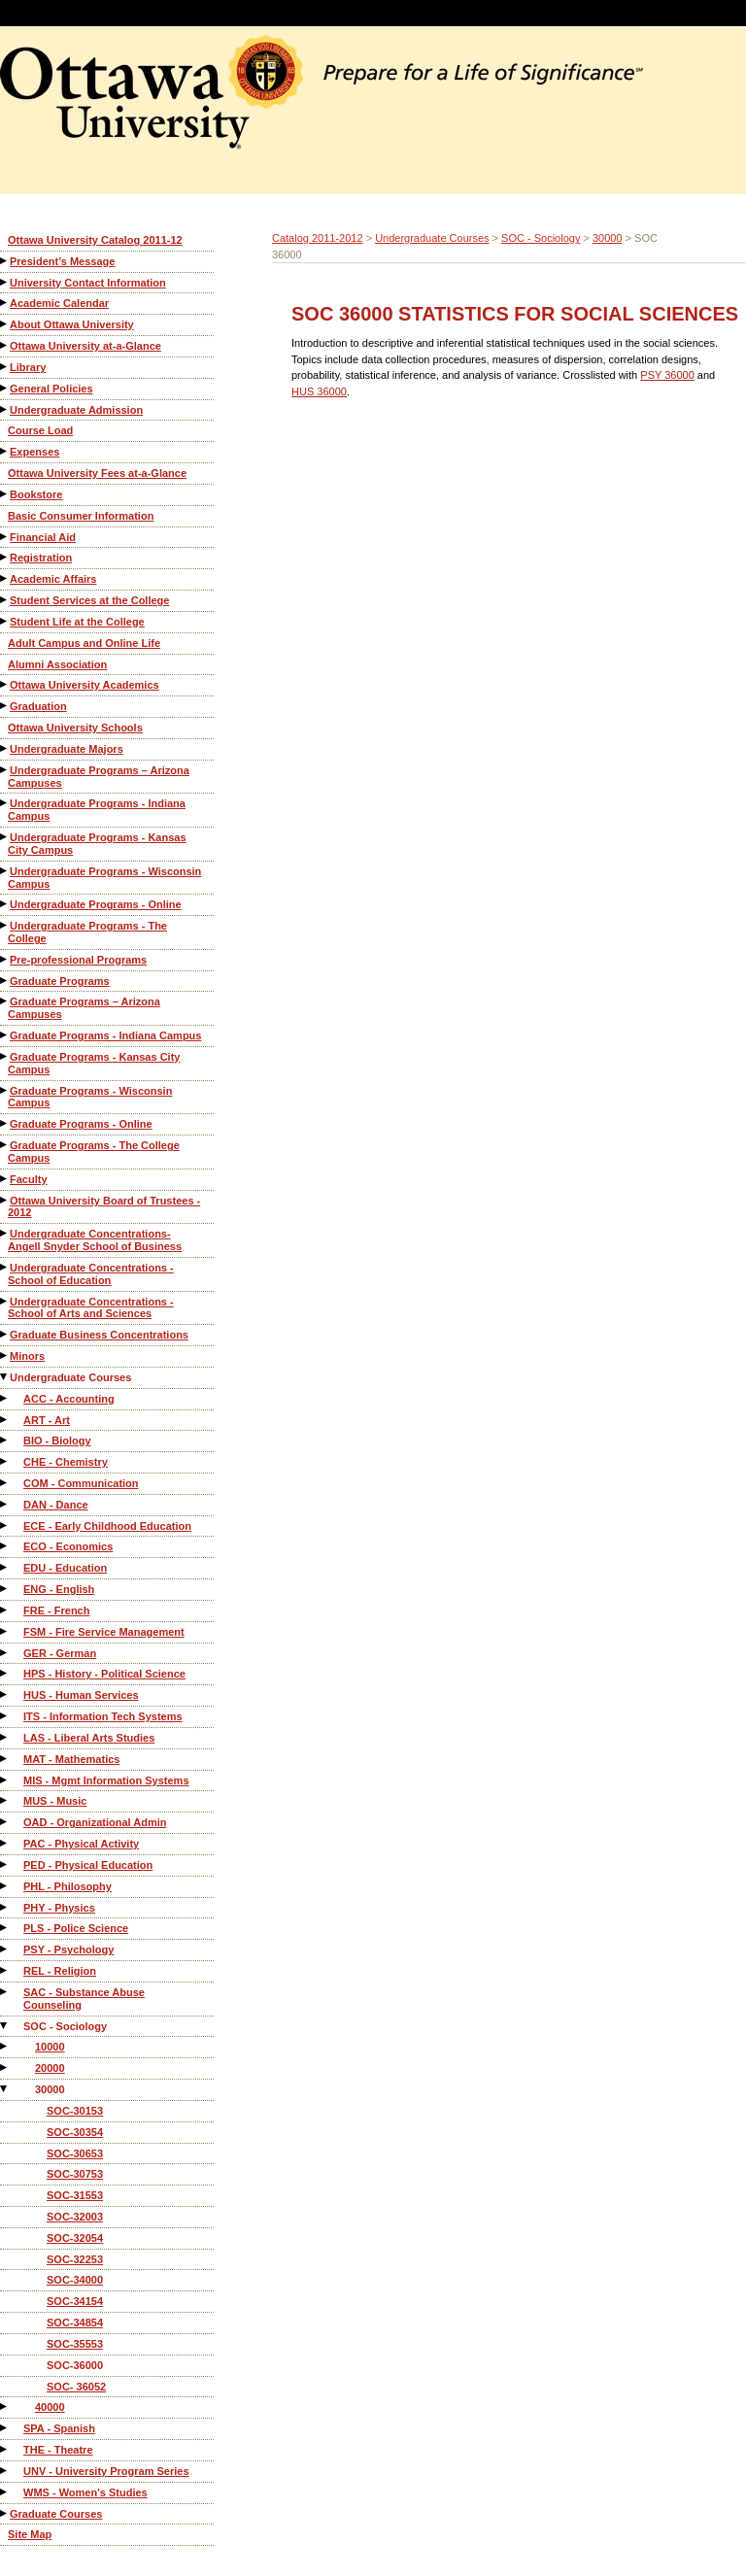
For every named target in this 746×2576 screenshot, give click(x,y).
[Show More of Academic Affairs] (5, 578)
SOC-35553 (75, 2344)
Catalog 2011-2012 (317, 238)
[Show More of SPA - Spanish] (5, 2427)
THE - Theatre (58, 2450)
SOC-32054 (75, 2238)
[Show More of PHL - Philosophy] (5, 1885)
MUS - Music (54, 1801)
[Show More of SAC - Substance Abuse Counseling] (5, 1991)
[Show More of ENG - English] (5, 1588)
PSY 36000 (667, 375)
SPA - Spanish (59, 2428)
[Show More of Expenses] (5, 451)
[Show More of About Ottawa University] (5, 324)
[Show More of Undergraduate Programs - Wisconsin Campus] (5, 870)
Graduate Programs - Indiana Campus (105, 1035)
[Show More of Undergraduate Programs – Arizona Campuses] (5, 769)
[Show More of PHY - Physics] (5, 1907)
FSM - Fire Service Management (104, 1632)
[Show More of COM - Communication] (5, 1482)
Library (28, 367)
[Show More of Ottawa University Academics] (5, 684)
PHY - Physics (59, 1908)
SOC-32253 (75, 2259)
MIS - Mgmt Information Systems (106, 1780)
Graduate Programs (60, 981)
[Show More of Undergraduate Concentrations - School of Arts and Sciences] (5, 1301)
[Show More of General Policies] (5, 388)
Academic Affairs (53, 579)
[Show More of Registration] (5, 557)
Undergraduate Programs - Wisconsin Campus (104, 877)
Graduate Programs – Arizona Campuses (84, 1008)
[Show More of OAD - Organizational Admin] (5, 1821)
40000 (50, 2407)
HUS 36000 (319, 391)
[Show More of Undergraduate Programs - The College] (5, 925)
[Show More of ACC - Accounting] (5, 1398)
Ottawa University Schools (75, 727)
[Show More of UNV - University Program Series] (5, 2470)
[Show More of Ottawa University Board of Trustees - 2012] (5, 1200)
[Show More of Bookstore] (5, 494)
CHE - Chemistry (65, 1462)
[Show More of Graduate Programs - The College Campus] (5, 1144)
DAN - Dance (55, 1504)
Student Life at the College (77, 621)
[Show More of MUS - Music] (5, 1800)
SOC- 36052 (76, 2386)
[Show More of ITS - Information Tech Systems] (5, 1716)
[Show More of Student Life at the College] (5, 621)
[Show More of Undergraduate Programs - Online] (5, 903)
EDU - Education (65, 1568)
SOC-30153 (75, 2111)
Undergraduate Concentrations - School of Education (91, 1274)
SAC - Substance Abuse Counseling (84, 1998)
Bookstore (36, 494)
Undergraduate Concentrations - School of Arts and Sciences (91, 1308)
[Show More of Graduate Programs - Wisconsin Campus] (5, 1090)
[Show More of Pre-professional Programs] (5, 959)
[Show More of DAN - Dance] (5, 1504)
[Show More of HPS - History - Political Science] (5, 1673)
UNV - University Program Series (106, 2471)
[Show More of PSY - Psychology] (5, 1949)
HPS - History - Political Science (104, 1673)
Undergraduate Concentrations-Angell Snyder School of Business (95, 1240)
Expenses (34, 452)
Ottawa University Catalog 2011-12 (95, 240)
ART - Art (46, 1420)
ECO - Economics (68, 1546)
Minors (27, 1356)
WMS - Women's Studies (85, 2492)
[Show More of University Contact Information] (5, 282)
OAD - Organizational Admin (95, 1822)
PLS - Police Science (75, 1928)
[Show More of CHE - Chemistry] (5, 1461)
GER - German (59, 1653)
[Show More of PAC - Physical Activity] (5, 1843)
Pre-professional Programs (78, 960)
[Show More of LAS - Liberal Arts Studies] (5, 1737)
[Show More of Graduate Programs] (5, 980)
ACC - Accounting (69, 1399)
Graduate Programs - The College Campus (94, 1151)
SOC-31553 (75, 2195)
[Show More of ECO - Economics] (5, 1546)
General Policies (51, 388)
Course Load (40, 430)
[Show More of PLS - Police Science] (5, 1927)
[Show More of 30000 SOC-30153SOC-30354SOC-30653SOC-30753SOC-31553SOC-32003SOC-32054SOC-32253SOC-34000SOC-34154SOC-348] (5, 2089)
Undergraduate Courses (70, 1377)
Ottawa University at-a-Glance (85, 346)
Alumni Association (57, 664)
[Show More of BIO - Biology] (5, 1440)
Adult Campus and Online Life (84, 643)
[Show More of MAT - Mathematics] (5, 1758)
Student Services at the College (89, 600)
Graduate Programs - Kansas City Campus (94, 1063)
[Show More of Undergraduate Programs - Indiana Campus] (5, 802)
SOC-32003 (75, 2216)
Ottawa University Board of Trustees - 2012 (104, 1207)
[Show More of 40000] (5, 2406)
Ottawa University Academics (84, 685)
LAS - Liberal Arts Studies (88, 1738)
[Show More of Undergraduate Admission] (5, 409)
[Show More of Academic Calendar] (5, 302)
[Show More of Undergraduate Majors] (5, 748)
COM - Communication (81, 1483)
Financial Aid (43, 537)
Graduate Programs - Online (81, 1124)
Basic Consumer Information (80, 516)
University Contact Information (88, 282)
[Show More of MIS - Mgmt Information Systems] (5, 1780)
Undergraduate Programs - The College (87, 932)
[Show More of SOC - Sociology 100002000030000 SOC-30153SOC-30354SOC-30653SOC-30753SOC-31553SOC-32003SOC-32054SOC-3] (5, 2025)
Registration (41, 557)
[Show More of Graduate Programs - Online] (5, 1123)
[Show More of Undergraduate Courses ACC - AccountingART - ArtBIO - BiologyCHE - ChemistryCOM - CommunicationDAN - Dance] (5, 1377)
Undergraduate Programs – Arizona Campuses (98, 776)
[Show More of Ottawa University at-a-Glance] (5, 345)
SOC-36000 (75, 2365)
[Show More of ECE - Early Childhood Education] (5, 1525)
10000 (50, 2046)
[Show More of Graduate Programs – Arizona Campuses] (5, 1001)
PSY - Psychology (68, 1949)
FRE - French (56, 1610)
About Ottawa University (72, 324)
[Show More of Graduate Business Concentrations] (5, 1334)
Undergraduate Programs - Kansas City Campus (97, 843)
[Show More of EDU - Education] (5, 1567)
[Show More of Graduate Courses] (5, 2513)
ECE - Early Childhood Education (107, 1526)
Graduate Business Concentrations (99, 1334)
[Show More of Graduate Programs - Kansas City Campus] (5, 1056)
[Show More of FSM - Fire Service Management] (5, 1631)
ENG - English (58, 1589)
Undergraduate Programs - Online (96, 904)
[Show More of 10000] (5, 2046)
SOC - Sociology (65, 2026)
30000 (50, 2089)
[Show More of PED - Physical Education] (5, 1864)
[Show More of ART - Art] (5, 1419)
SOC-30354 (75, 2132)
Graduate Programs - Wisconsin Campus (90, 1097)
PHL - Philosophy (67, 1886)
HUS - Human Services (81, 1695)
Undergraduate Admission (76, 410)
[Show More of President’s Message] (5, 260)
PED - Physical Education (88, 1865)
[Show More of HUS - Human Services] (5, 1694)
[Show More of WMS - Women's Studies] (5, 2492)
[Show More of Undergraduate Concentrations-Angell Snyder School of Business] (5, 1233)
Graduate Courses (56, 2514)
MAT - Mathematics (71, 1759)
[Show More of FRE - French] (5, 1610)
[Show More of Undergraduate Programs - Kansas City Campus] (5, 836)
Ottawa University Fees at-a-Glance (97, 473)
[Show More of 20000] (5, 2067)
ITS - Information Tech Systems (103, 1716)
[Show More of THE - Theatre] (5, 2449)
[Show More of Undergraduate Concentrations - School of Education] (5, 1267)
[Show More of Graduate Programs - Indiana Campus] (5, 1035)
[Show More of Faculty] (5, 1178)
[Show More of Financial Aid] (5, 536)
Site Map (29, 2534)
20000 (50, 2068)
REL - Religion (59, 1971)
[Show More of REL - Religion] (5, 1970)
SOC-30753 (75, 2174)
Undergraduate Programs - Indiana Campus (97, 809)
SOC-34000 (75, 2280)
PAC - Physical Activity (81, 1843)
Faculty (29, 1179)
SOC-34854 (75, 2322)
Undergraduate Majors (66, 749)
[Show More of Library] (5, 366)
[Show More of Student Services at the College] (5, 599)
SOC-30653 (75, 2153)
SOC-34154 (75, 2301)
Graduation (38, 706)
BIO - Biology (57, 1440)
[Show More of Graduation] (5, 705)
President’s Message (62, 261)
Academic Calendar (59, 303)
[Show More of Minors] (5, 1355)
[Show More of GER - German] (5, 1652)
